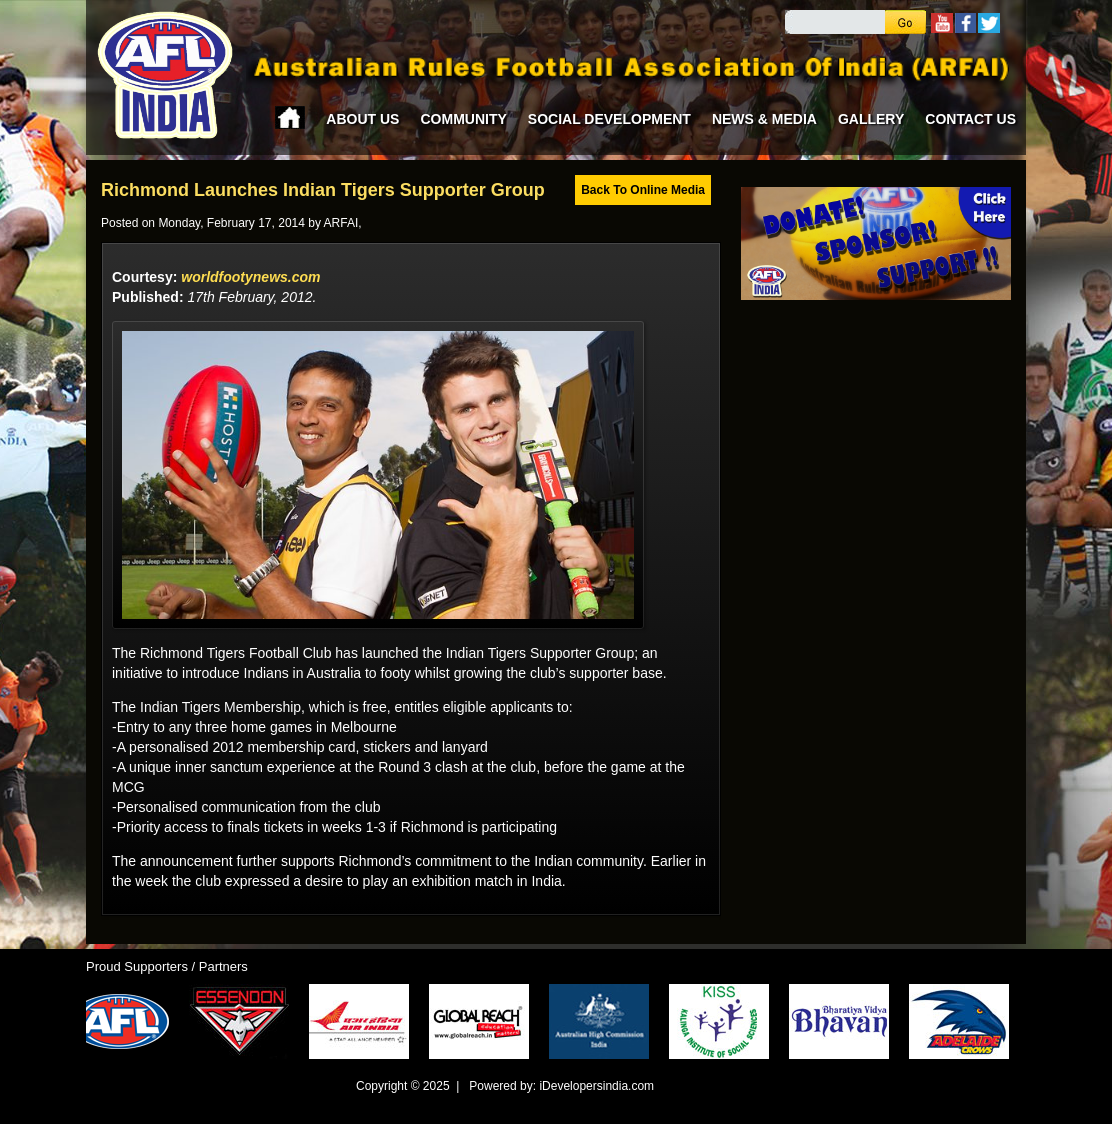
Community (463, 119)
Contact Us (970, 119)
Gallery (871, 119)
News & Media (764, 119)
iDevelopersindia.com (596, 1086)
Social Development (609, 119)
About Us (362, 119)
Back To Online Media (643, 190)
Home (290, 117)
